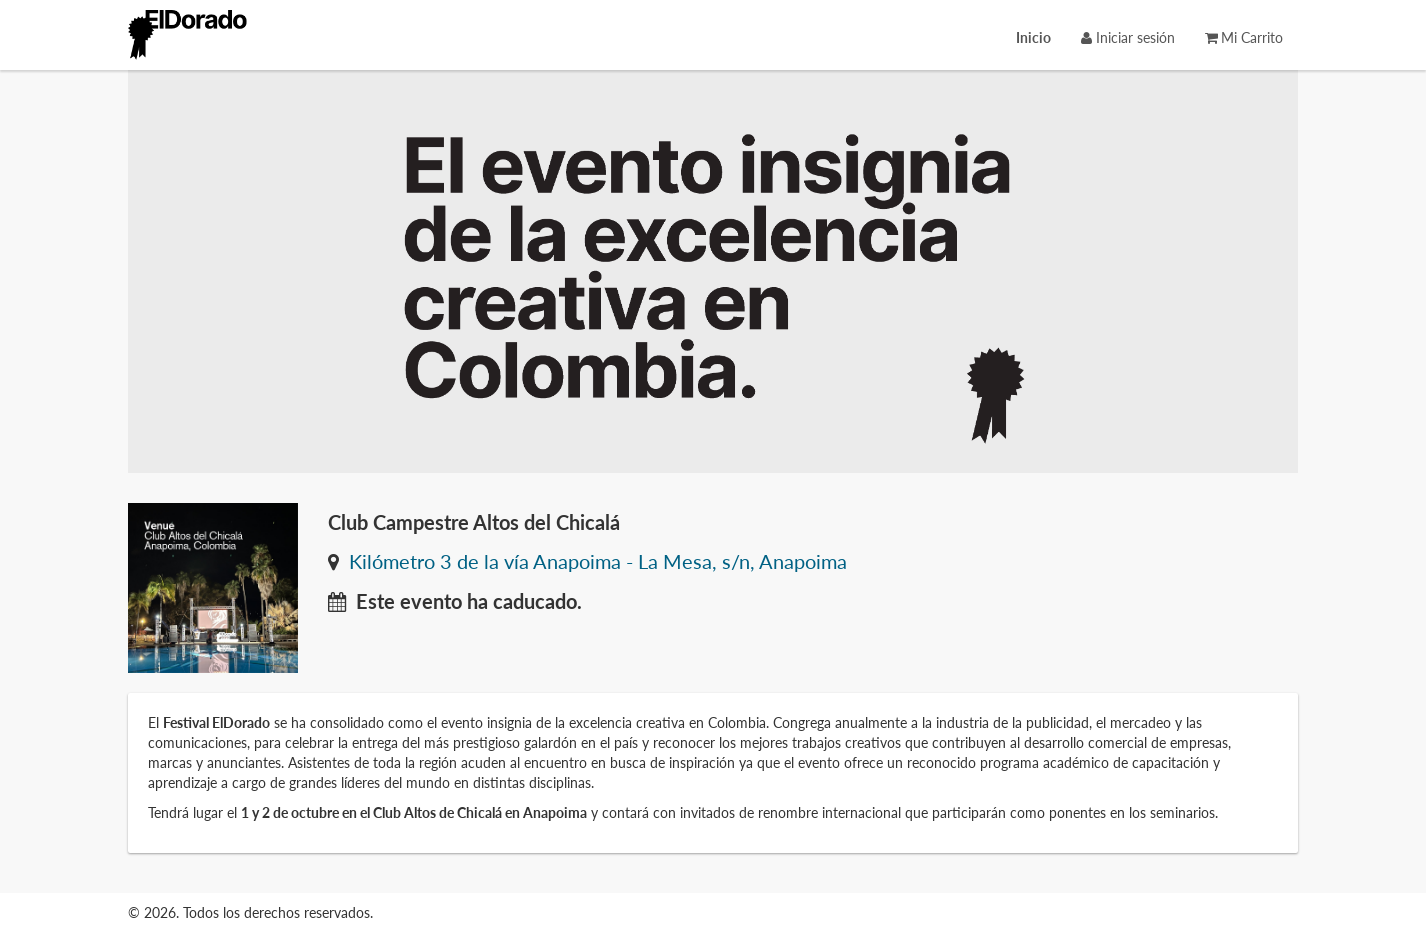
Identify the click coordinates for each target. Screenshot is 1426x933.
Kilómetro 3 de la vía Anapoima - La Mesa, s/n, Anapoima (598, 561)
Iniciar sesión (1128, 37)
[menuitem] (1033, 37)
